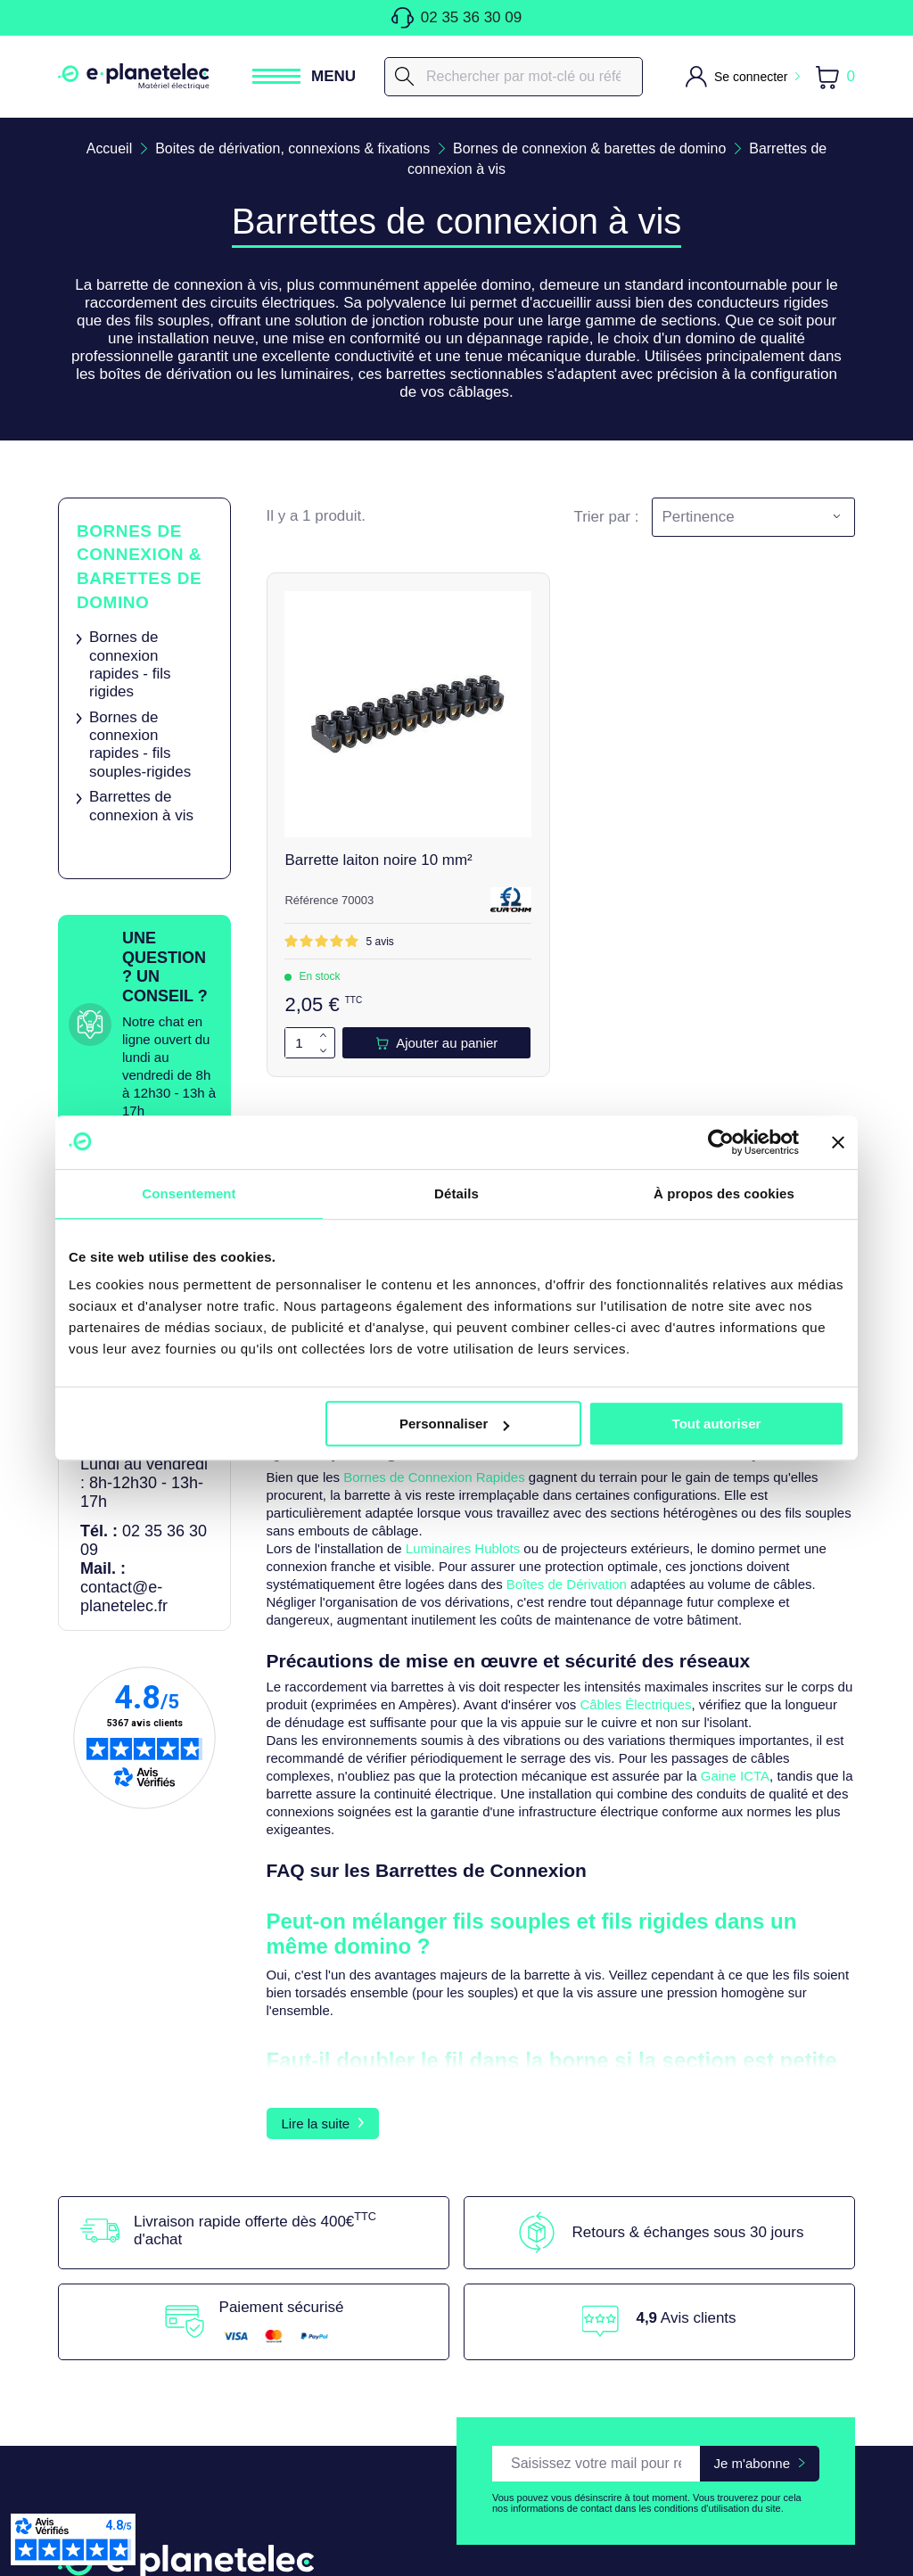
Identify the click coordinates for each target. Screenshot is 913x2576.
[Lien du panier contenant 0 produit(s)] (834, 77)
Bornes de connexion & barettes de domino (139, 567)
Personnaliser (454, 1423)
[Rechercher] (513, 76)
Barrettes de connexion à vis (141, 806)
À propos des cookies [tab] (724, 1193)
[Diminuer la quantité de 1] (324, 1050)
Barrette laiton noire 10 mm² (379, 860)
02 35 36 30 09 (456, 18)
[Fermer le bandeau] (838, 1142)
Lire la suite (316, 2239)
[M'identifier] (743, 76)
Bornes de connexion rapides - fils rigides (130, 664)
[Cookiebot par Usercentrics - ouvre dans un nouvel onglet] (721, 1142)
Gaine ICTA (735, 1776)
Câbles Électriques (635, 1705)
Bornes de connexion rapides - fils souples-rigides (140, 744)
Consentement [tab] (188, 1193)
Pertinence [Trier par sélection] (698, 516)
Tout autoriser (716, 1423)
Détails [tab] (456, 1193)
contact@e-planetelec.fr (124, 1596)
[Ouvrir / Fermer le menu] (304, 77)
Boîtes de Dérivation (566, 1585)
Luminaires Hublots (463, 1549)
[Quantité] (299, 1043)
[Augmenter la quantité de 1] (324, 1035)
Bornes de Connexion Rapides (433, 1478)
